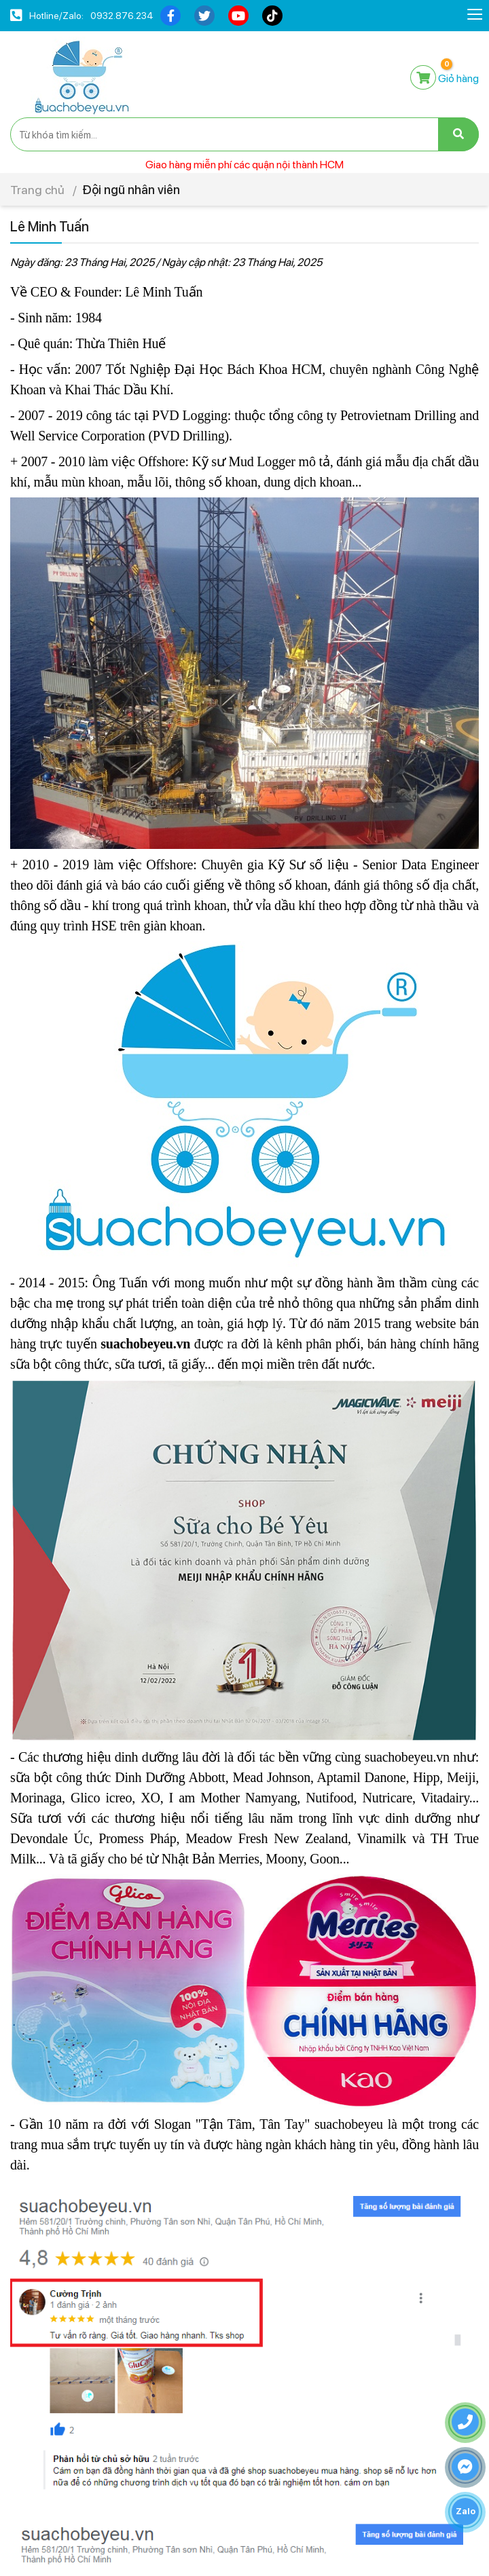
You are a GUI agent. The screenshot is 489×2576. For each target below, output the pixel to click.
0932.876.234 (121, 15)
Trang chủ (37, 190)
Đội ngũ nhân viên (131, 190)
